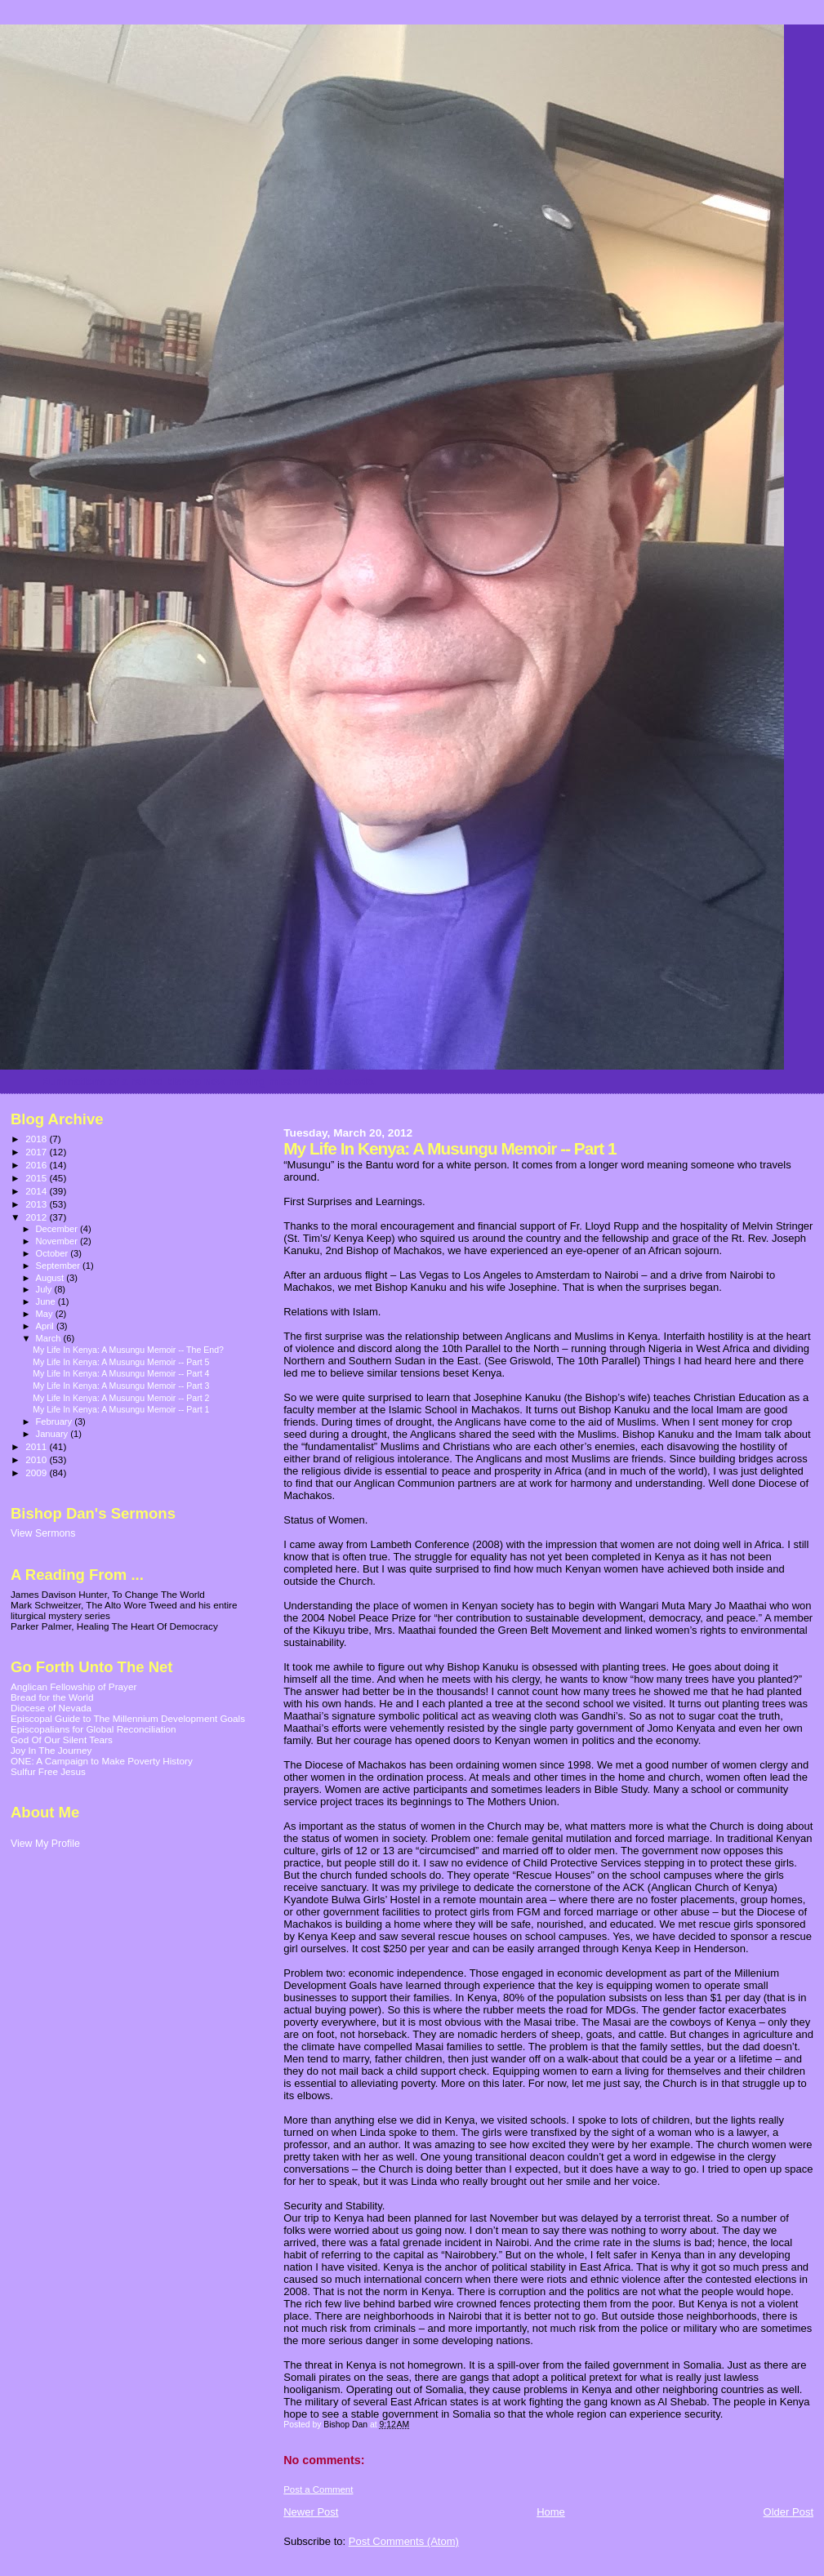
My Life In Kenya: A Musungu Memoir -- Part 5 (121, 1362)
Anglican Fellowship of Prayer (73, 1686)
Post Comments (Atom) (404, 2541)
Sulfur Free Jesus (48, 1771)
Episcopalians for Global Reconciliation (93, 1729)
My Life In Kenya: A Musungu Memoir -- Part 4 (121, 1373)
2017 (37, 1151)
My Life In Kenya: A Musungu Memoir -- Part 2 (121, 1398)
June (47, 1301)
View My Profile (45, 1843)
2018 (37, 1138)
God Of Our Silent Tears (62, 1739)
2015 (37, 1177)
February (55, 1421)
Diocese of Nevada (51, 1707)
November (58, 1241)
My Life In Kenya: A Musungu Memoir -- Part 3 (121, 1385)
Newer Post (310, 2512)
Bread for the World (52, 1697)
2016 (37, 1164)
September (59, 1265)
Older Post (788, 2512)
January (53, 1434)
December (58, 1229)
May (46, 1314)
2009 (37, 1472)
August (51, 1278)
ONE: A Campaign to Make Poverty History (102, 1760)
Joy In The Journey (51, 1750)
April (46, 1326)
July (45, 1289)
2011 (37, 1446)
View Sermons (43, 1533)
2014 (37, 1191)
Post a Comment (318, 2489)
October (53, 1253)
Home (551, 2512)
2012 (37, 1217)
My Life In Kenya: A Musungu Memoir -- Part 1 (121, 1409)
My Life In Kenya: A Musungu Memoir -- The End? (128, 1350)
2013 (37, 1204)
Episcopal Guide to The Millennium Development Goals (128, 1718)
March (50, 1338)
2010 (37, 1459)
